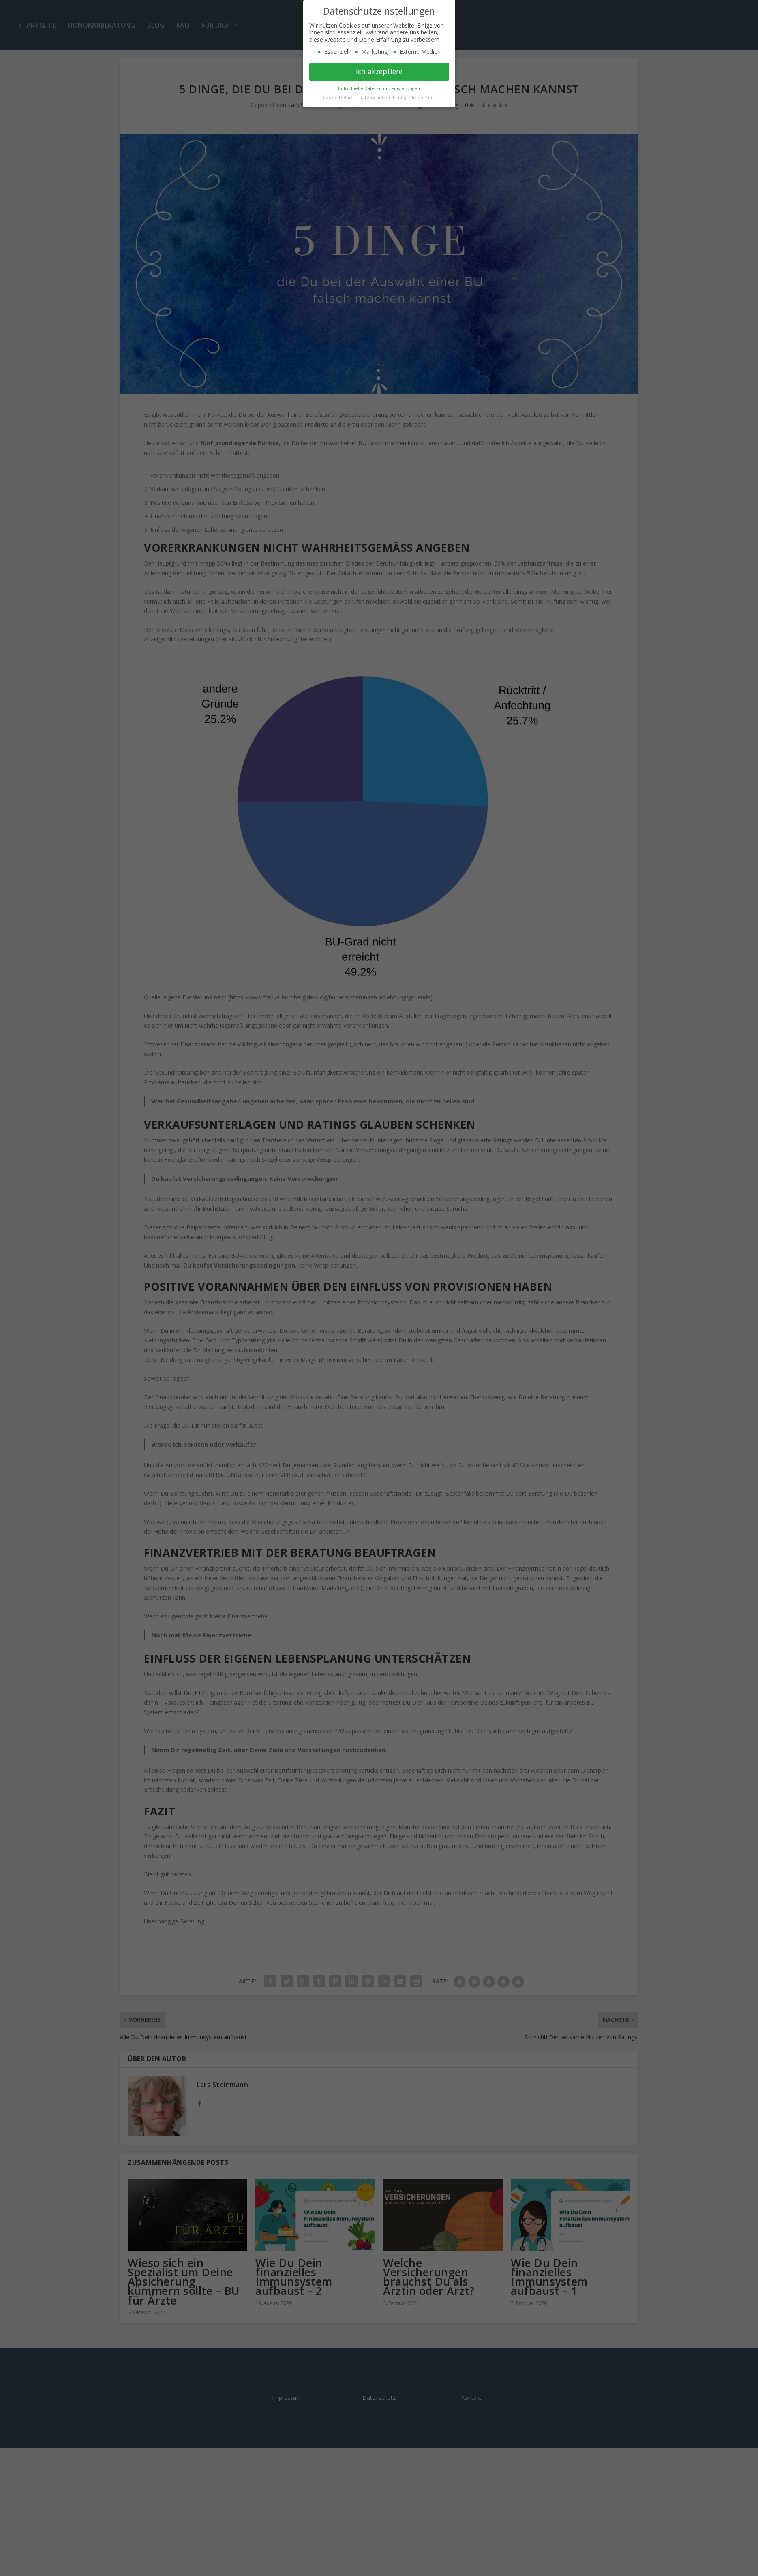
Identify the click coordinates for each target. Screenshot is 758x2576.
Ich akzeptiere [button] (379, 71)
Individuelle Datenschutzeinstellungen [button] (379, 88)
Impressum (423, 97)
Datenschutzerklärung (383, 97)
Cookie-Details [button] (338, 97)
